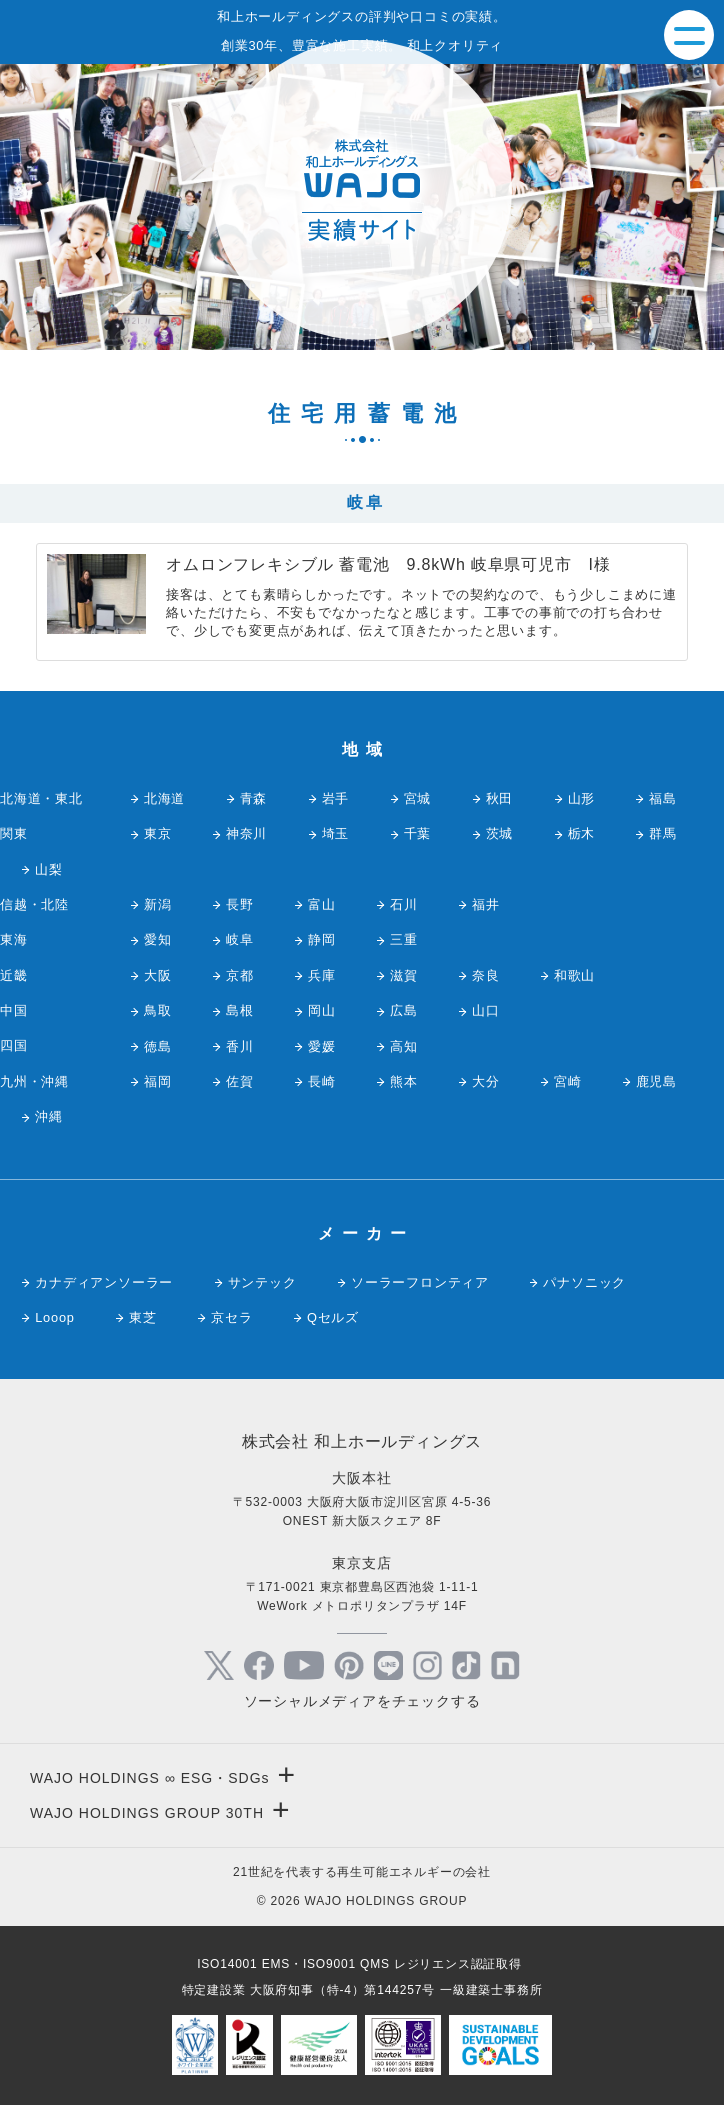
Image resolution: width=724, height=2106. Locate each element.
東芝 (143, 1317)
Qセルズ (333, 1317)
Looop (55, 1317)
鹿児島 (656, 1081)
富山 (322, 904)
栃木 (582, 833)
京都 (240, 975)
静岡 (322, 939)
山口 (486, 1010)
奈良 (486, 975)
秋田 (500, 798)
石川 (404, 904)
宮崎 (568, 1081)
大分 (486, 1081)
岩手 (336, 798)
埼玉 (336, 833)
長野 (240, 904)
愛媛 (322, 1046)
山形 (582, 798)
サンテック (262, 1282)
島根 (240, 1010)
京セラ (231, 1317)
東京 (158, 833)
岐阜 (240, 939)
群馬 (663, 833)
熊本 (404, 1081)
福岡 (158, 1081)
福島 (663, 798)
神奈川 (246, 833)
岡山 (322, 1010)
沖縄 (49, 1116)
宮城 (418, 798)
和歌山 (574, 975)
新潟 (158, 904)
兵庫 (322, 975)
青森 (254, 798)
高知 (404, 1046)
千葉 (418, 833)
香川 (240, 1046)
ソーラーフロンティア (420, 1282)
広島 (404, 1010)
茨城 (500, 833)
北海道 (164, 798)
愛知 (158, 939)
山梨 (49, 869)
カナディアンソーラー (104, 1282)
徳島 (158, 1046)
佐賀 (240, 1081)
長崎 (322, 1081)
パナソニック (584, 1282)
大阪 (158, 975)
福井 (486, 904)
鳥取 (158, 1010)
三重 (404, 939)
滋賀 (404, 975)
